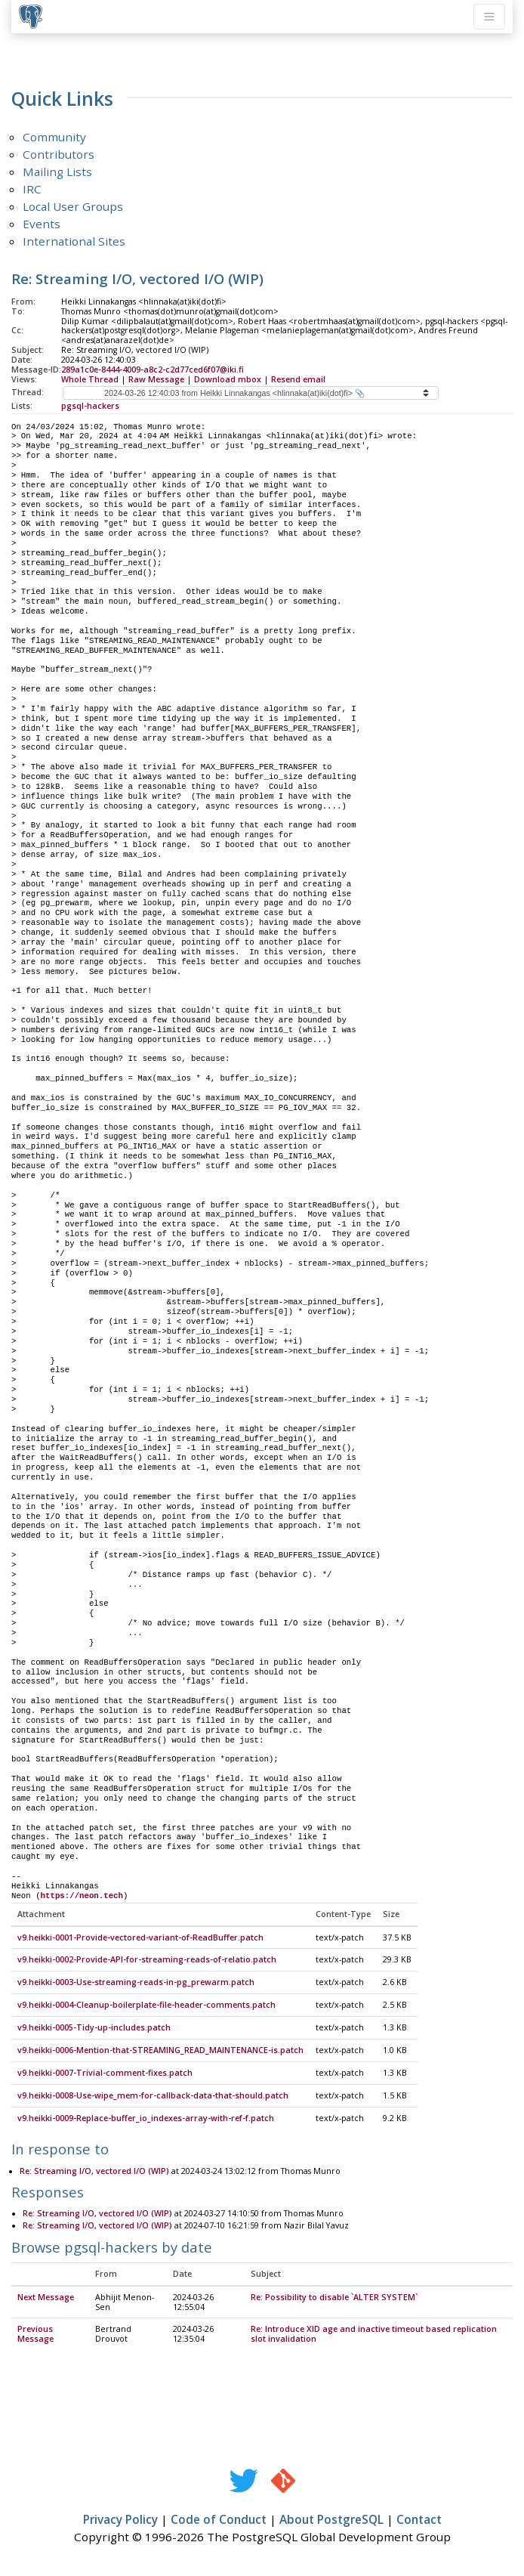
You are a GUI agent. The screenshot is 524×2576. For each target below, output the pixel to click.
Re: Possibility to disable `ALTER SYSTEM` (334, 2298)
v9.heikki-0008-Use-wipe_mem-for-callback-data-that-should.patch (152, 2096)
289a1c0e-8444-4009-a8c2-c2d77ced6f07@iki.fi (152, 369)
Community (54, 136)
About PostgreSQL (331, 2520)
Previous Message (35, 2334)
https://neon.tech (82, 1896)
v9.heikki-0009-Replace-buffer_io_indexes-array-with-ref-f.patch (145, 2119)
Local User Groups (73, 206)
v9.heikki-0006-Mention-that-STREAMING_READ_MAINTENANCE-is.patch (160, 2051)
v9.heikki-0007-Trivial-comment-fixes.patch (105, 2073)
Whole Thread (90, 379)
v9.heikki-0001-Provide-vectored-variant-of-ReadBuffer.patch (140, 1938)
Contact (419, 2520)
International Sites (74, 241)
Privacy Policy (120, 2520)
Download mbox (227, 379)
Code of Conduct (219, 2520)
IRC (32, 188)
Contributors (58, 154)
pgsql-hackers (90, 405)
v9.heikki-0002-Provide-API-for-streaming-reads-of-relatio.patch (146, 1960)
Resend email (298, 379)
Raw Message (156, 379)
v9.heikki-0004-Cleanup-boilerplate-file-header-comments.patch (146, 2005)
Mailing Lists (57, 171)
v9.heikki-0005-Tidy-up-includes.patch (94, 2028)
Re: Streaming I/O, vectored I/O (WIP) (94, 2171)
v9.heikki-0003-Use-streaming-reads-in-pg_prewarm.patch (135, 1983)
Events (41, 223)
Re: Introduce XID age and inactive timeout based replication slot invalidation (374, 2334)
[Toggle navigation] (489, 16)
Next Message (45, 2298)
